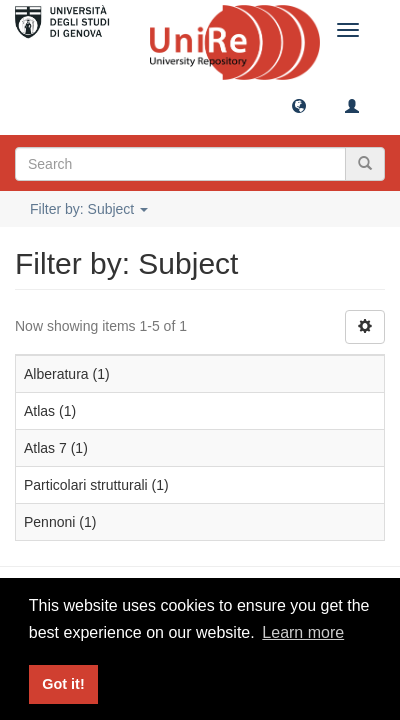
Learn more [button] (303, 632)
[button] (299, 105)
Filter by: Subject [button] (89, 209)
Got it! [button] (63, 684)
